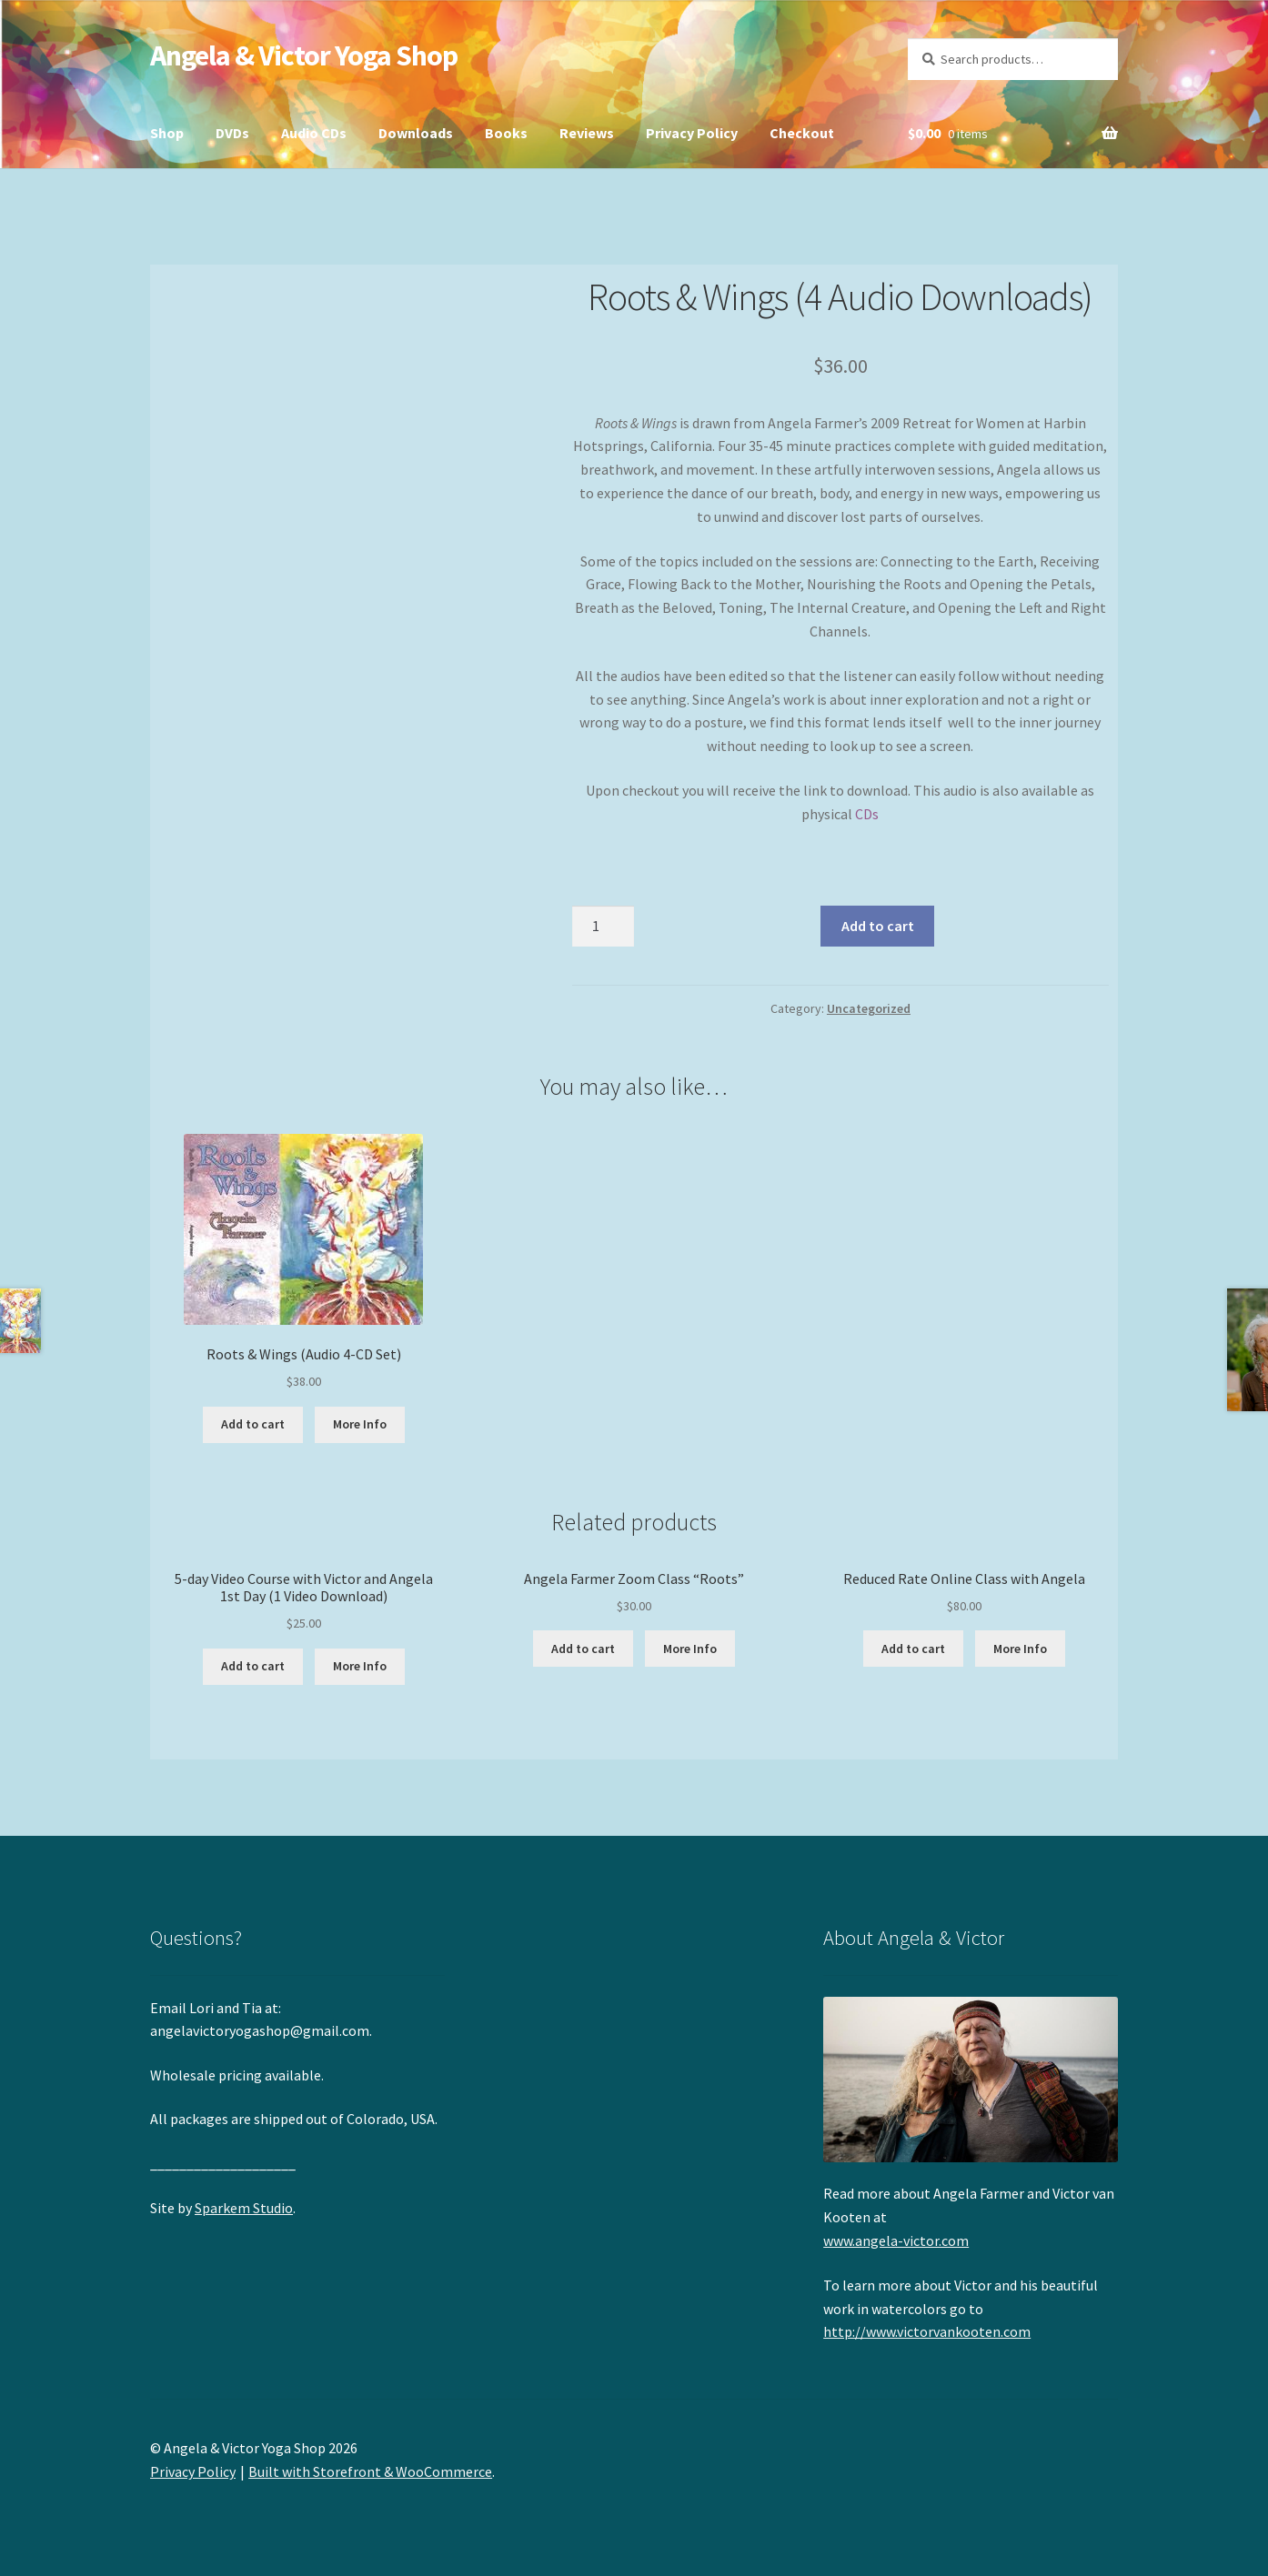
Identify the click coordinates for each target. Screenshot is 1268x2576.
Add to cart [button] (253, 1424)
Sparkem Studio (244, 2208)
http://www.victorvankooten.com (927, 2331)
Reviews (586, 133)
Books (506, 133)
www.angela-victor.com (896, 2240)
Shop (167, 133)
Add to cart (877, 926)
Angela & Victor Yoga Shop (304, 55)
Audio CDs (314, 133)
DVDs (232, 133)
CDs (867, 814)
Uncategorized (869, 1008)
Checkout (802, 133)
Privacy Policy (692, 133)
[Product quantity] (603, 926)
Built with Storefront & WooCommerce (370, 2471)
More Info (360, 1424)
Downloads (415, 133)
